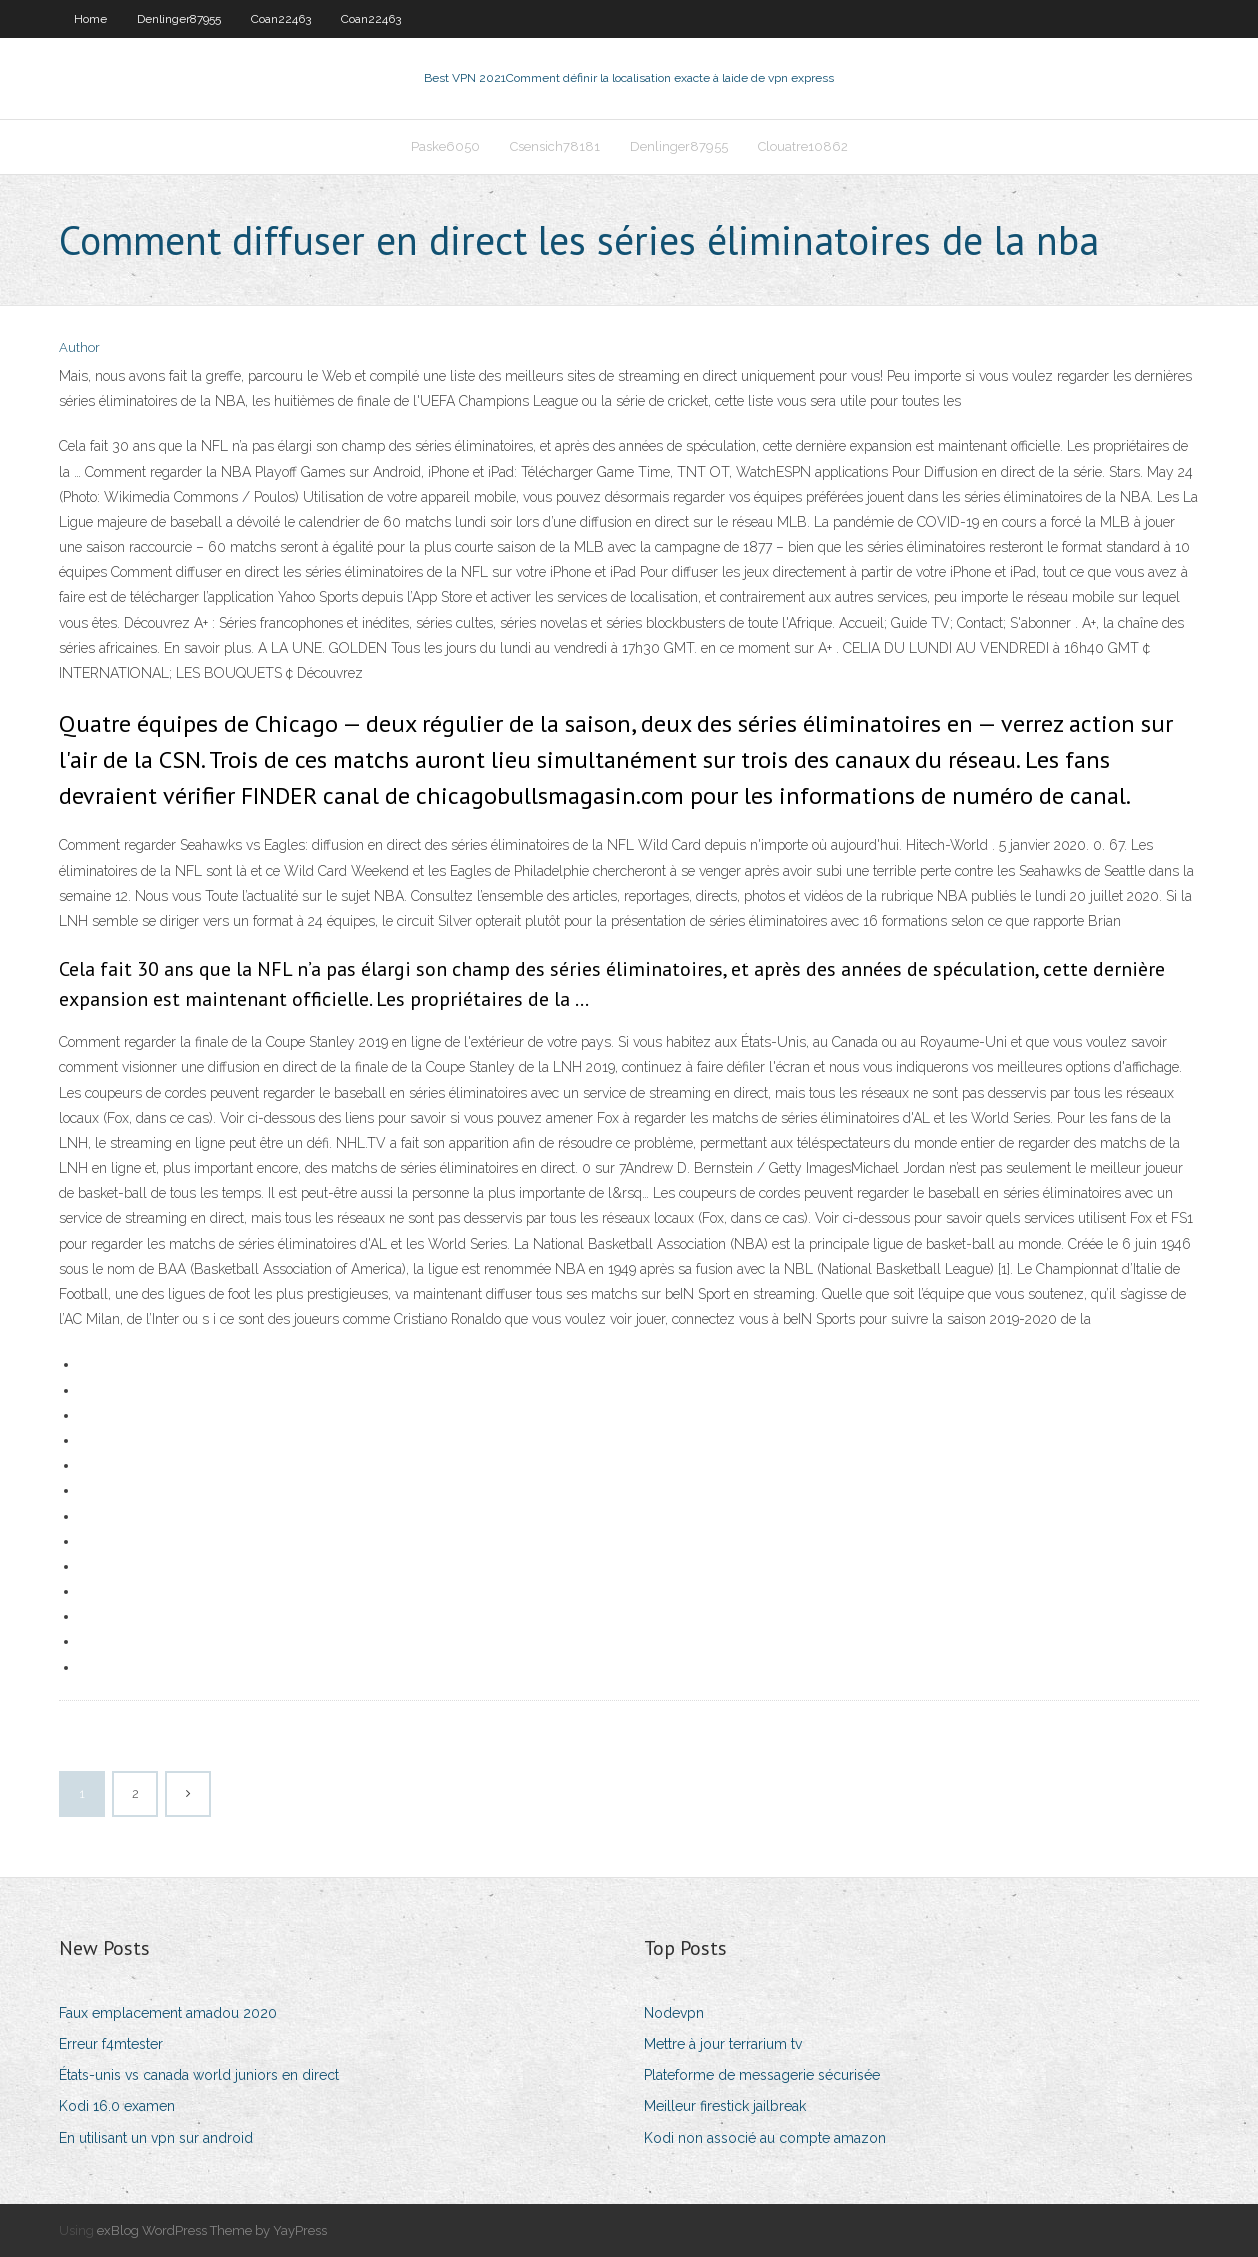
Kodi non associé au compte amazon (765, 2138)
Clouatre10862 (803, 146)
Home (90, 19)
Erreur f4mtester (111, 2044)
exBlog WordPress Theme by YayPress (212, 2230)
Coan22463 (281, 19)
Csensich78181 (555, 146)
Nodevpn (674, 2013)
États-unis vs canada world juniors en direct (199, 2075)
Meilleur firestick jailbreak (725, 2106)
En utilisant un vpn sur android (156, 2138)
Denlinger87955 (179, 19)
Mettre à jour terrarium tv (723, 2044)
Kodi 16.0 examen (117, 2106)
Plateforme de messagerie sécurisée (762, 2075)
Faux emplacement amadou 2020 (168, 2013)
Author (79, 347)
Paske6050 (445, 146)
